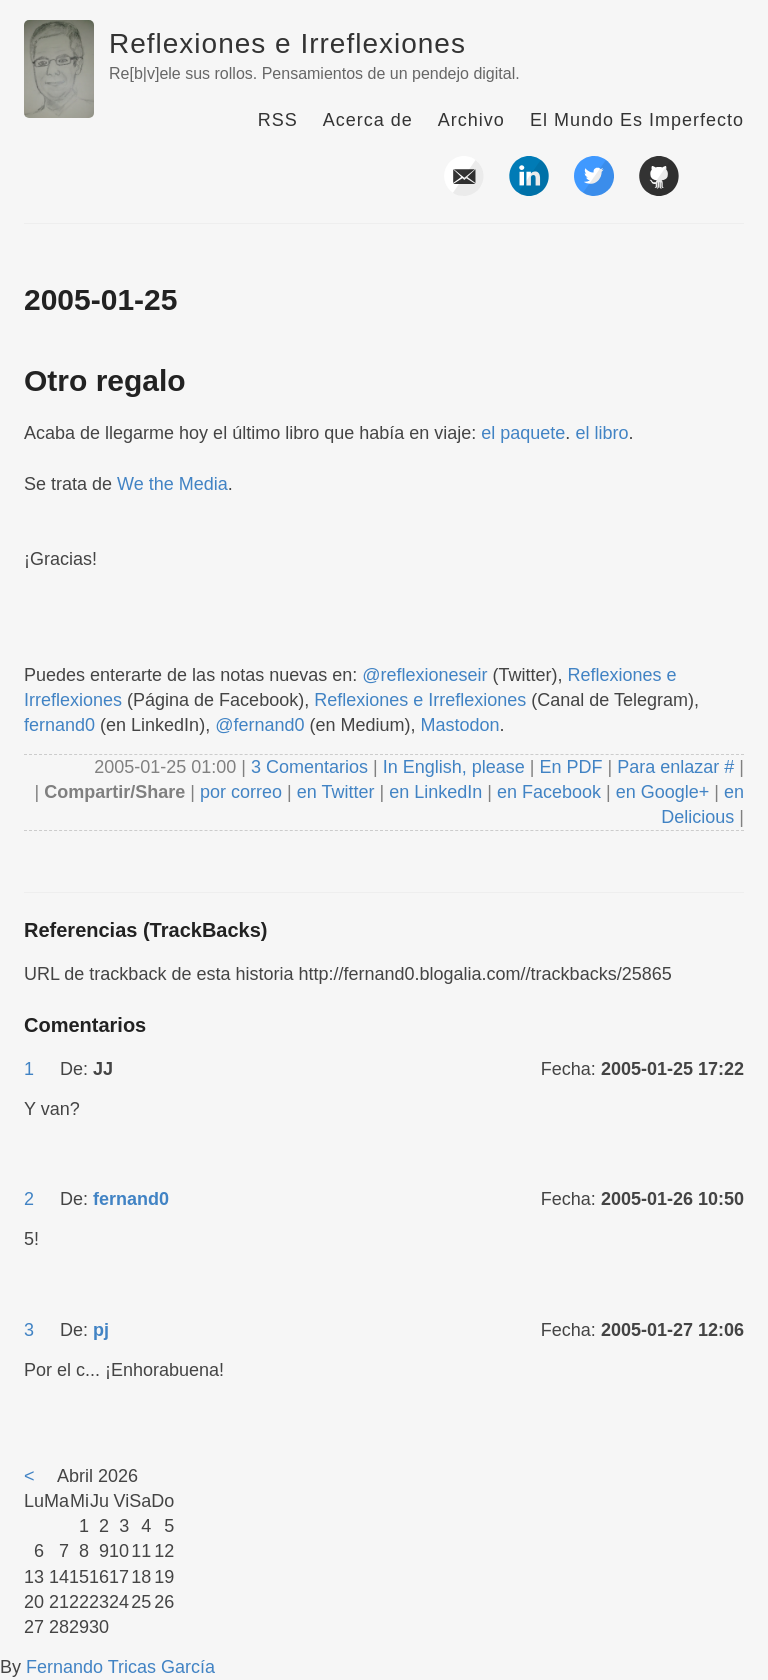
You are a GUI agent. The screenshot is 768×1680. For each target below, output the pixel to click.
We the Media (172, 484)
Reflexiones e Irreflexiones (287, 43)
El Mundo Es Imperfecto (637, 120)
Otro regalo (105, 380)
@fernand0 (259, 725)
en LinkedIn (435, 792)
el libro (601, 433)
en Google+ (663, 792)
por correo (238, 792)
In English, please (454, 767)
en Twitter (336, 792)
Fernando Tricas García (120, 1667)
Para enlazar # (675, 767)
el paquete (523, 433)
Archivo (471, 120)
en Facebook (546, 792)
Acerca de (368, 120)
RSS (278, 120)
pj (101, 1330)
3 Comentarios (312, 767)
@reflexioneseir (424, 675)
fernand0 (59, 725)
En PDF (571, 767)
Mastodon (460, 725)
